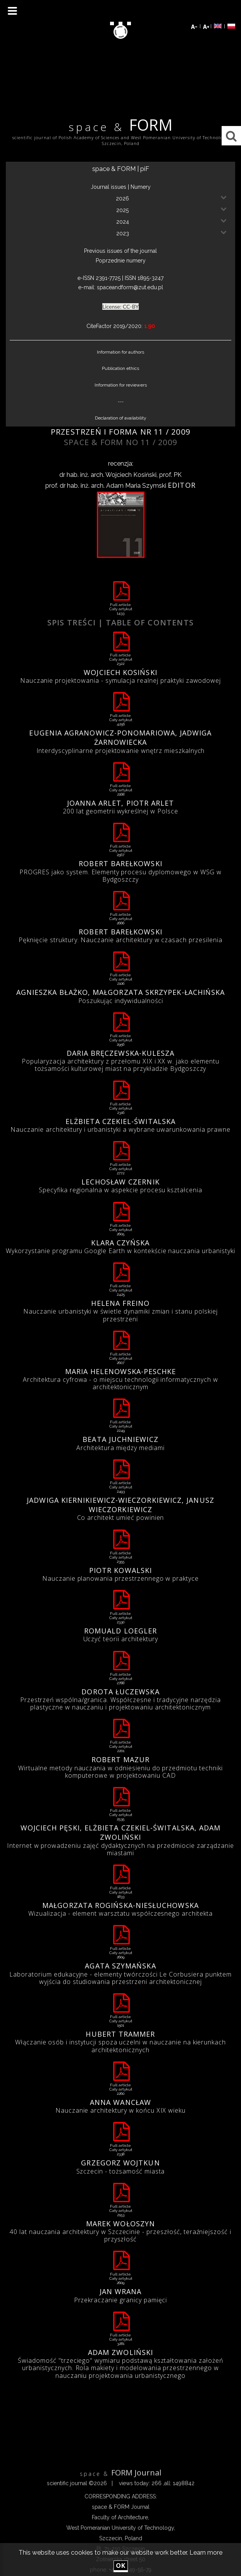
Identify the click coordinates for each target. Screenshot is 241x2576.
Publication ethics (120, 368)
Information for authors (120, 352)
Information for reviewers (121, 385)
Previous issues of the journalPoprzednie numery (120, 256)
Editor (181, 485)
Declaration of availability (120, 418)
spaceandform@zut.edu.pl (130, 287)
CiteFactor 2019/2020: (120, 326)
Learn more (205, 2552)
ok (121, 2565)
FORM (120, 126)
